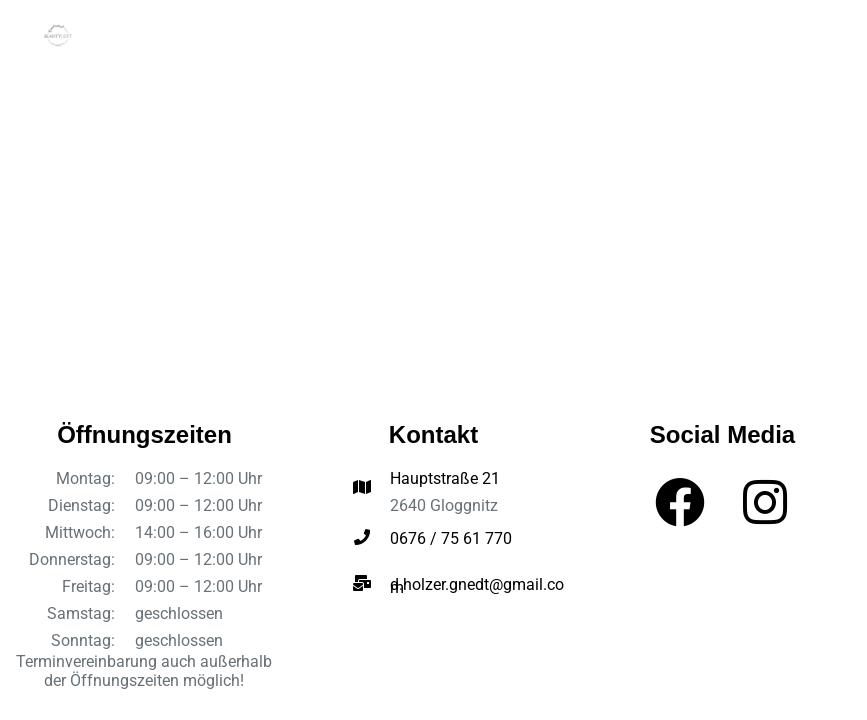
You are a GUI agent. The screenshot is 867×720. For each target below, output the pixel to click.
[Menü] (815, 35)
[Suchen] (777, 35)
